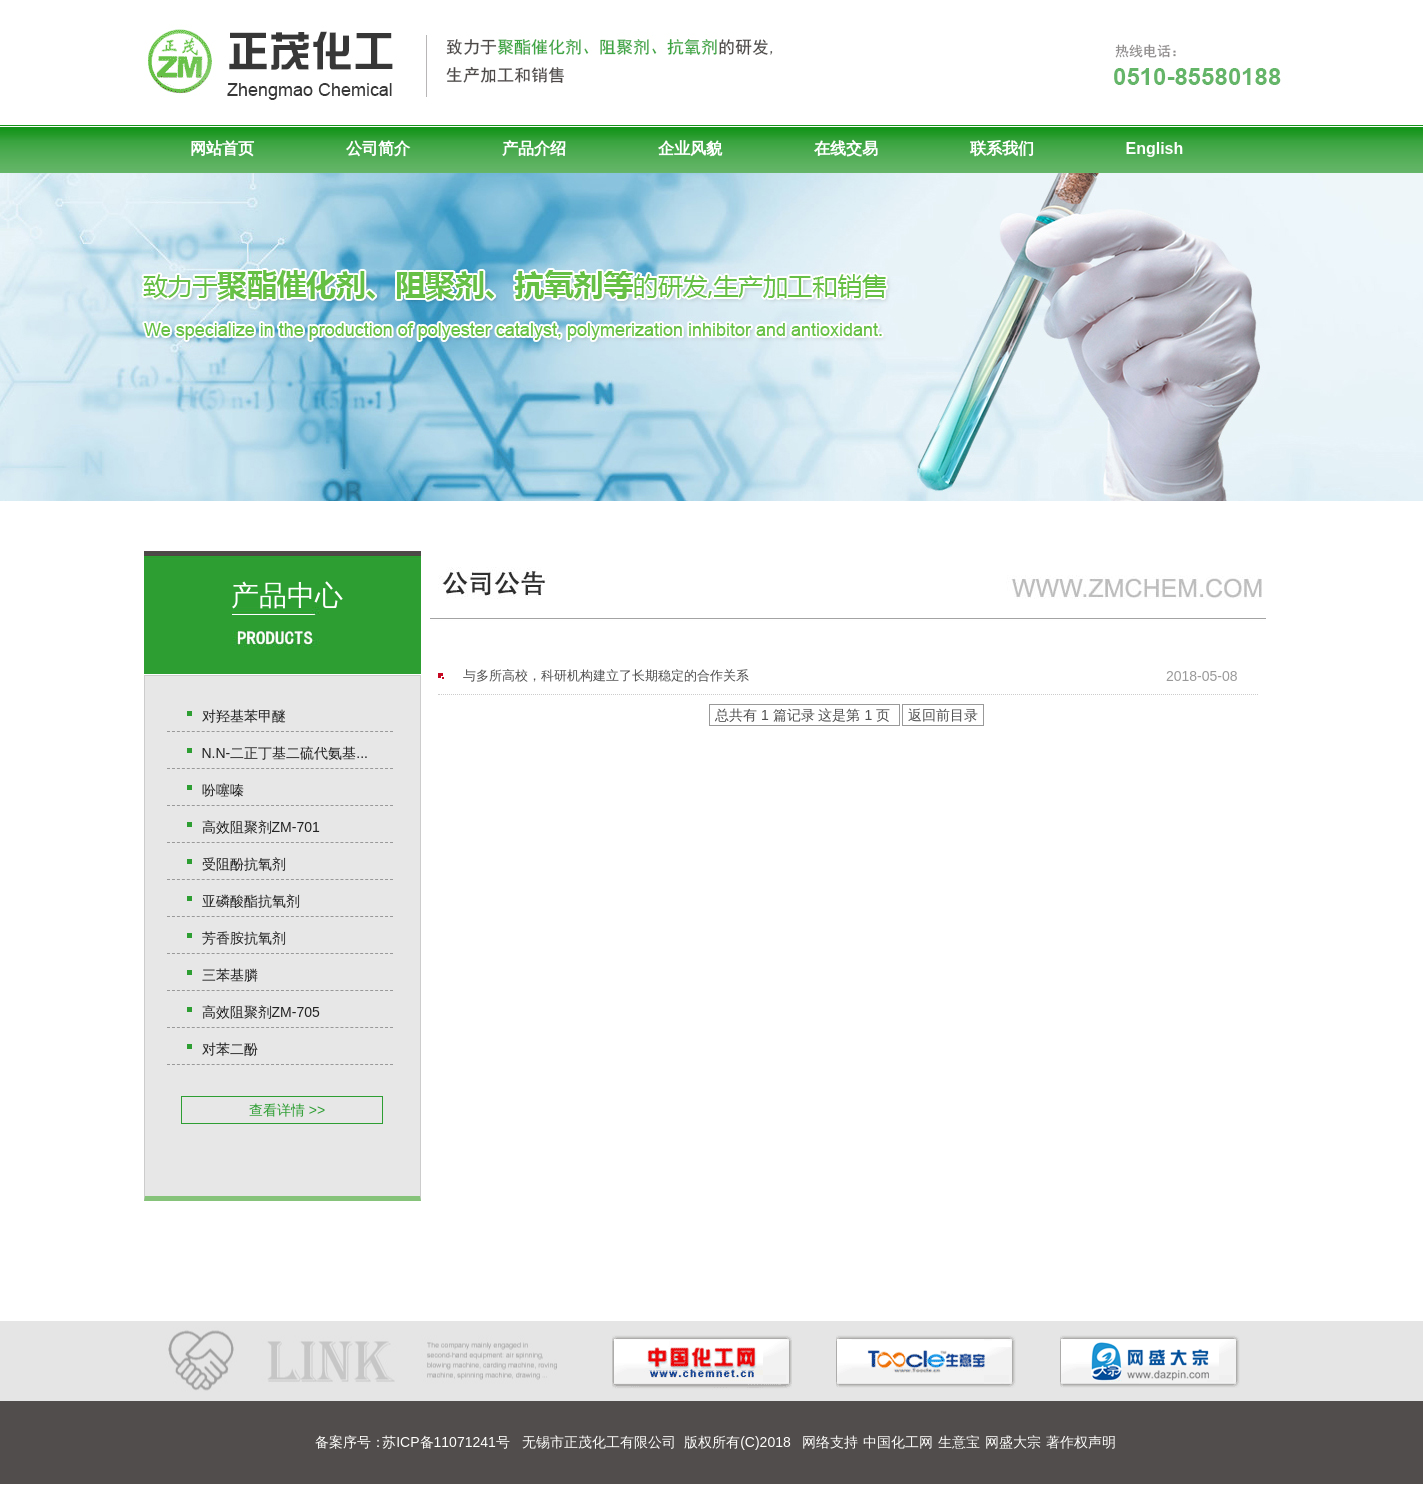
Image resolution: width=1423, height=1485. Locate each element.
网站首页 (222, 148)
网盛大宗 (1013, 1442)
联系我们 (1002, 148)
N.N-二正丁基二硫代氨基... (285, 753)
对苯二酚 (230, 1049)
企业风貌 (690, 148)
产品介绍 (534, 148)
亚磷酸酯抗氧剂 (251, 901)
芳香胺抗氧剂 (244, 938)
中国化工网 (898, 1442)
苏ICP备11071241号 (446, 1442)
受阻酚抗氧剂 (244, 864)
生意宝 (959, 1442)
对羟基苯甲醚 (244, 716)
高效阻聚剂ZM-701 (261, 827)
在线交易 (846, 148)
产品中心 (287, 595)
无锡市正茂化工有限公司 (599, 1442)
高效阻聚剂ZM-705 (261, 1012)
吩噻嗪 (223, 790)
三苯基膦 (230, 975)
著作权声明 (1081, 1442)
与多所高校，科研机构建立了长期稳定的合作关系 (606, 675)
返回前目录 (943, 715)
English (1155, 148)
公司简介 (378, 148)
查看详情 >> (287, 1110)
